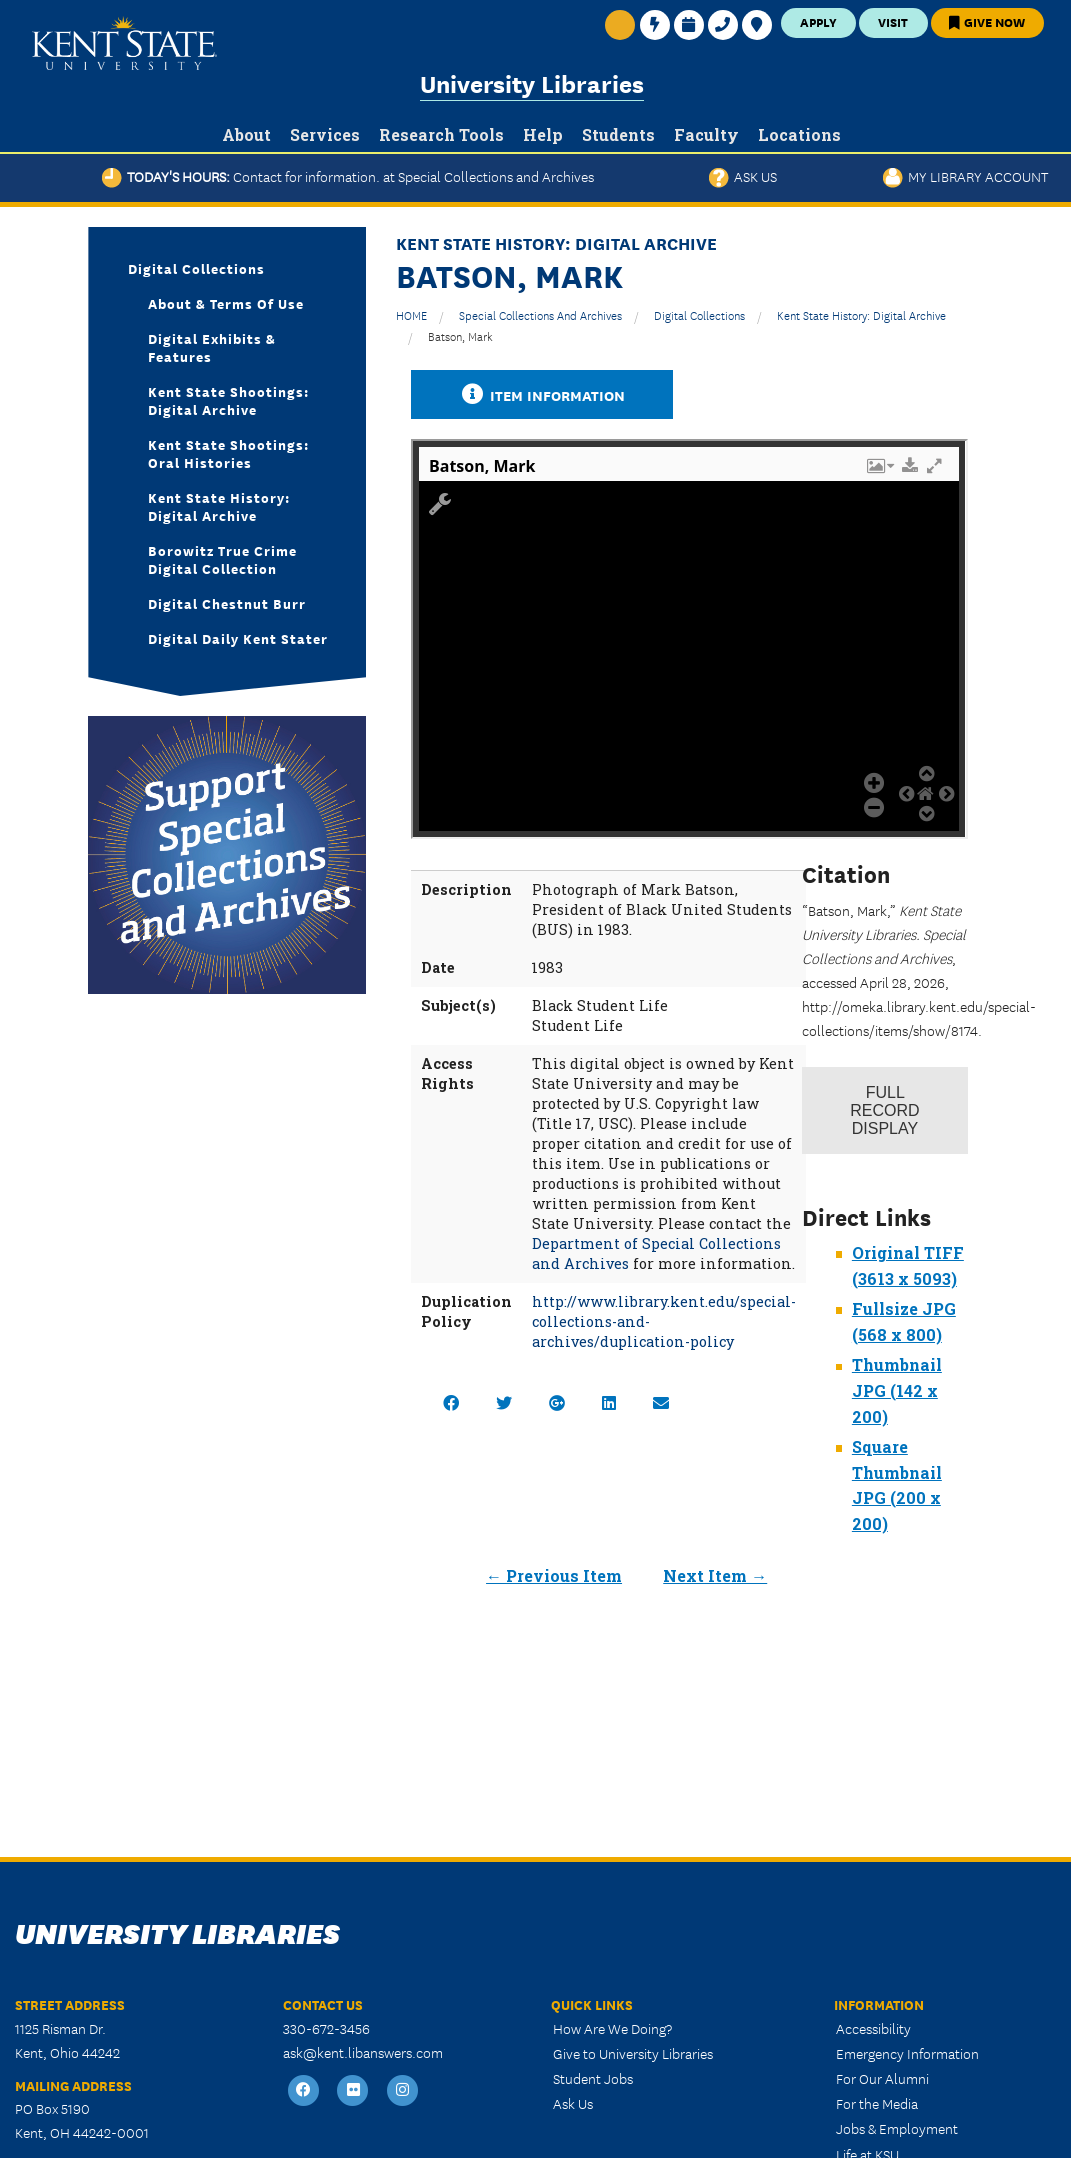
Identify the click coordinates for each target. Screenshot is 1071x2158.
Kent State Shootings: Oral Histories (228, 453)
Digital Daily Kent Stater (238, 638)
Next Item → (715, 1575)
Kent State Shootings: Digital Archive (228, 400)
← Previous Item (554, 1575)
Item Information (542, 394)
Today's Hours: (348, 176)
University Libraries (532, 82)
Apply (818, 21)
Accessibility (873, 2028)
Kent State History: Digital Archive (861, 314)
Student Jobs (593, 2078)
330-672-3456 (326, 2028)
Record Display (884, 1110)
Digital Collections (699, 314)
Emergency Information (907, 2053)
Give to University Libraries (633, 2053)
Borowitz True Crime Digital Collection (222, 559)
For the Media (877, 2103)
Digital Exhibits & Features (212, 347)
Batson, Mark (460, 335)
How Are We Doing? (612, 2028)
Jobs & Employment (897, 2128)
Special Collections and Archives (540, 314)
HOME (411, 314)
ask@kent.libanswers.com (363, 2052)
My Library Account (965, 176)
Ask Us (743, 176)
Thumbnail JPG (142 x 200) (897, 1390)
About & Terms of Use (226, 303)
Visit (893, 21)
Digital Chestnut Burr (227, 603)
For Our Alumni (882, 2078)
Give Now (987, 21)
